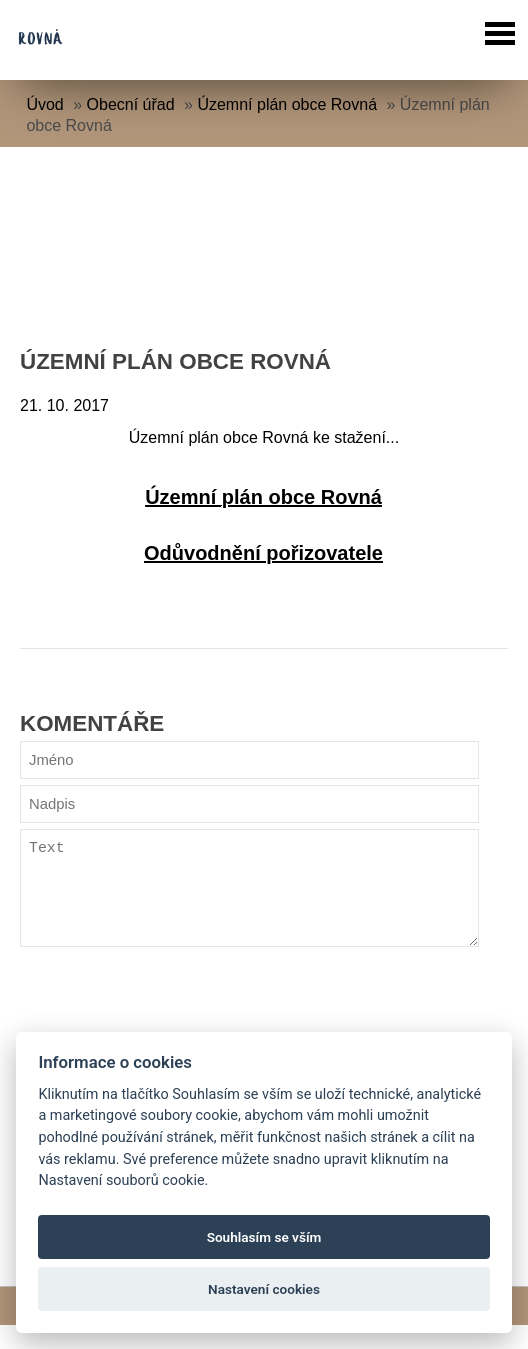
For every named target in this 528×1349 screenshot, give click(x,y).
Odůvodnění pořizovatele (263, 553)
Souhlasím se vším (264, 1237)
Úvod (44, 104)
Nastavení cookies (264, 1289)
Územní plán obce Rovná (287, 104)
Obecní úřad (131, 104)
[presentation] (172, 1028)
